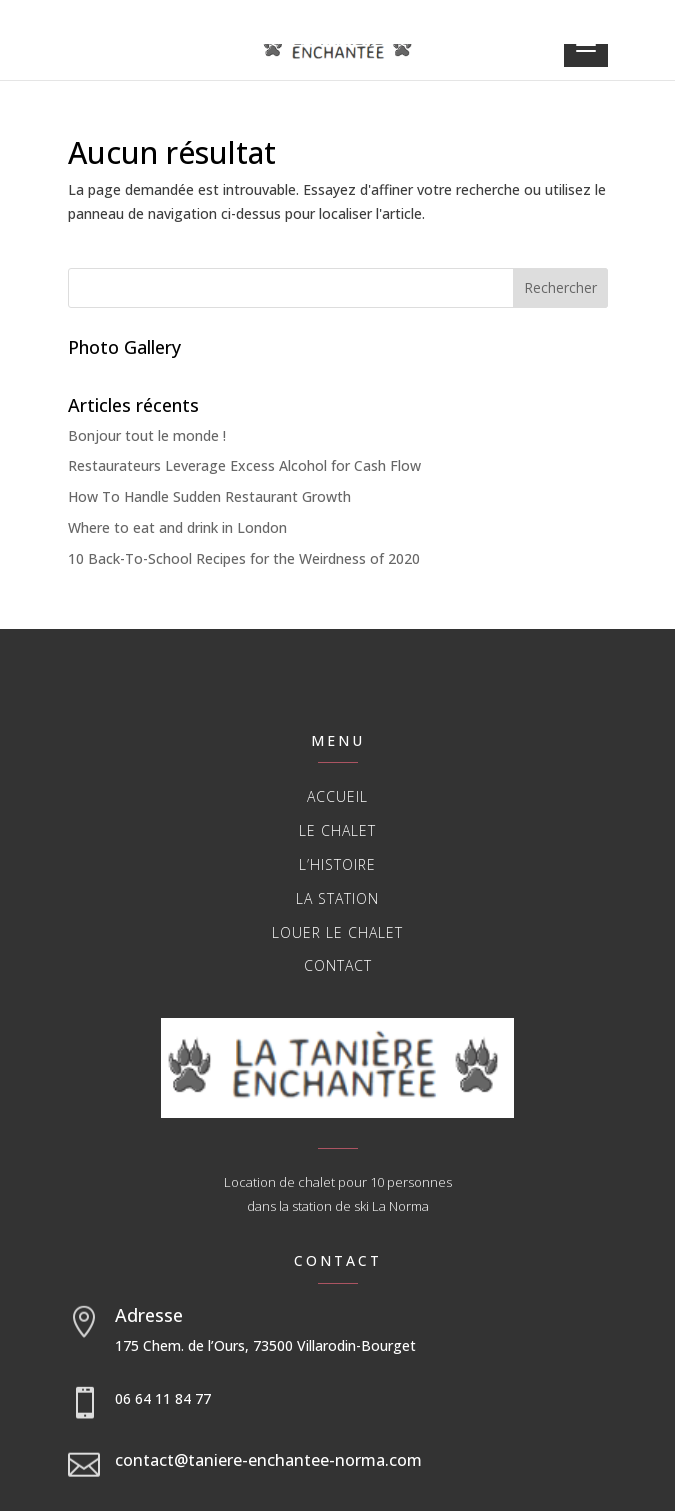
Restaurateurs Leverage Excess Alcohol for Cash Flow (244, 465)
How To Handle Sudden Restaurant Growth (209, 496)
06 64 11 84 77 (163, 1398)
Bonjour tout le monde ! (147, 435)
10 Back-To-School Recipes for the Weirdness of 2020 (244, 558)
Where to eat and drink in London (177, 527)
